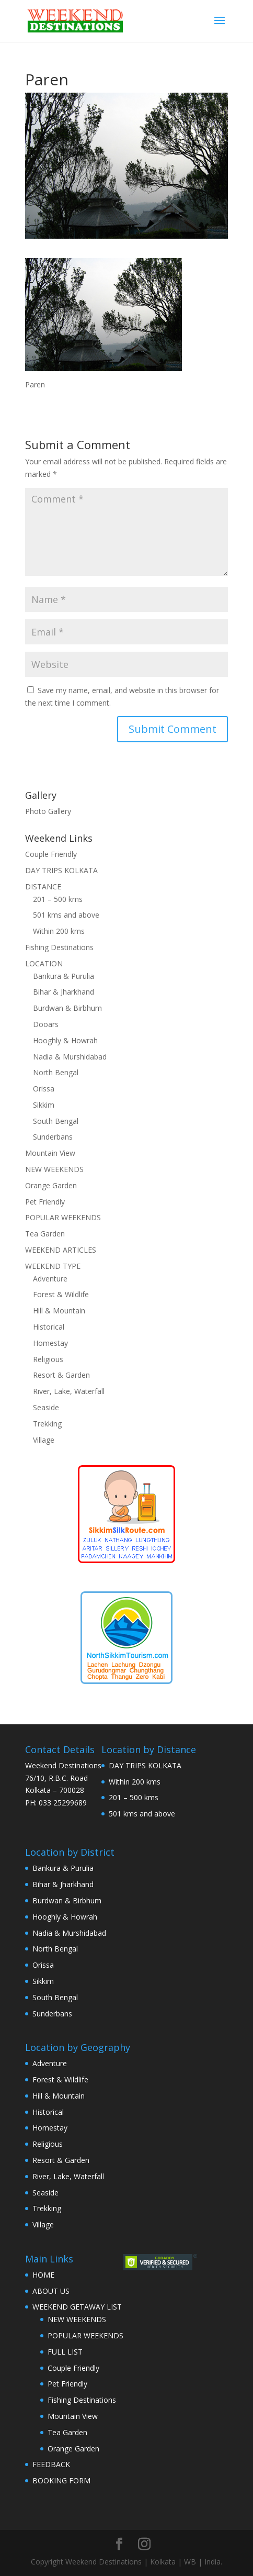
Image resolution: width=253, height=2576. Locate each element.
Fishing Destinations (59, 947)
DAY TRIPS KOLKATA (61, 870)
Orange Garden (51, 1185)
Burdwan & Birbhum (67, 1008)
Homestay (50, 1343)
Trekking (47, 1424)
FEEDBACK (51, 2464)
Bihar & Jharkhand (63, 992)
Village (43, 1440)
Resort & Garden (61, 1375)
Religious (48, 1359)
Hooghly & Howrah (65, 1040)
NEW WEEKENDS (54, 1169)
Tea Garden (45, 1234)
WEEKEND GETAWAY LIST (77, 2307)
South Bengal (55, 1121)
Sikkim (43, 1105)
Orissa (43, 1089)
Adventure (50, 1279)
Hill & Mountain (59, 1310)
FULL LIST (65, 2352)
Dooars (46, 1024)
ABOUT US (51, 2291)
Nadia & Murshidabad (70, 1057)
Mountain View (50, 1153)
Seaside (46, 1407)
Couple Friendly (51, 854)
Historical (48, 1327)
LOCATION (44, 963)
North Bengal (55, 1072)
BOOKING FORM (61, 2480)
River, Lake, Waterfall (69, 1391)
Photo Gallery (48, 811)
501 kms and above (66, 915)
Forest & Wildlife (61, 1294)
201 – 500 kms (58, 899)
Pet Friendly (45, 1202)
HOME (43, 2275)
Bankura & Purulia (63, 976)
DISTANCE (43, 886)
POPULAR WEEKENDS (63, 1217)
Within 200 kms (59, 931)
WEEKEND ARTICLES (60, 1250)
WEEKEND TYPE (52, 1266)
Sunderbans (53, 1137)
